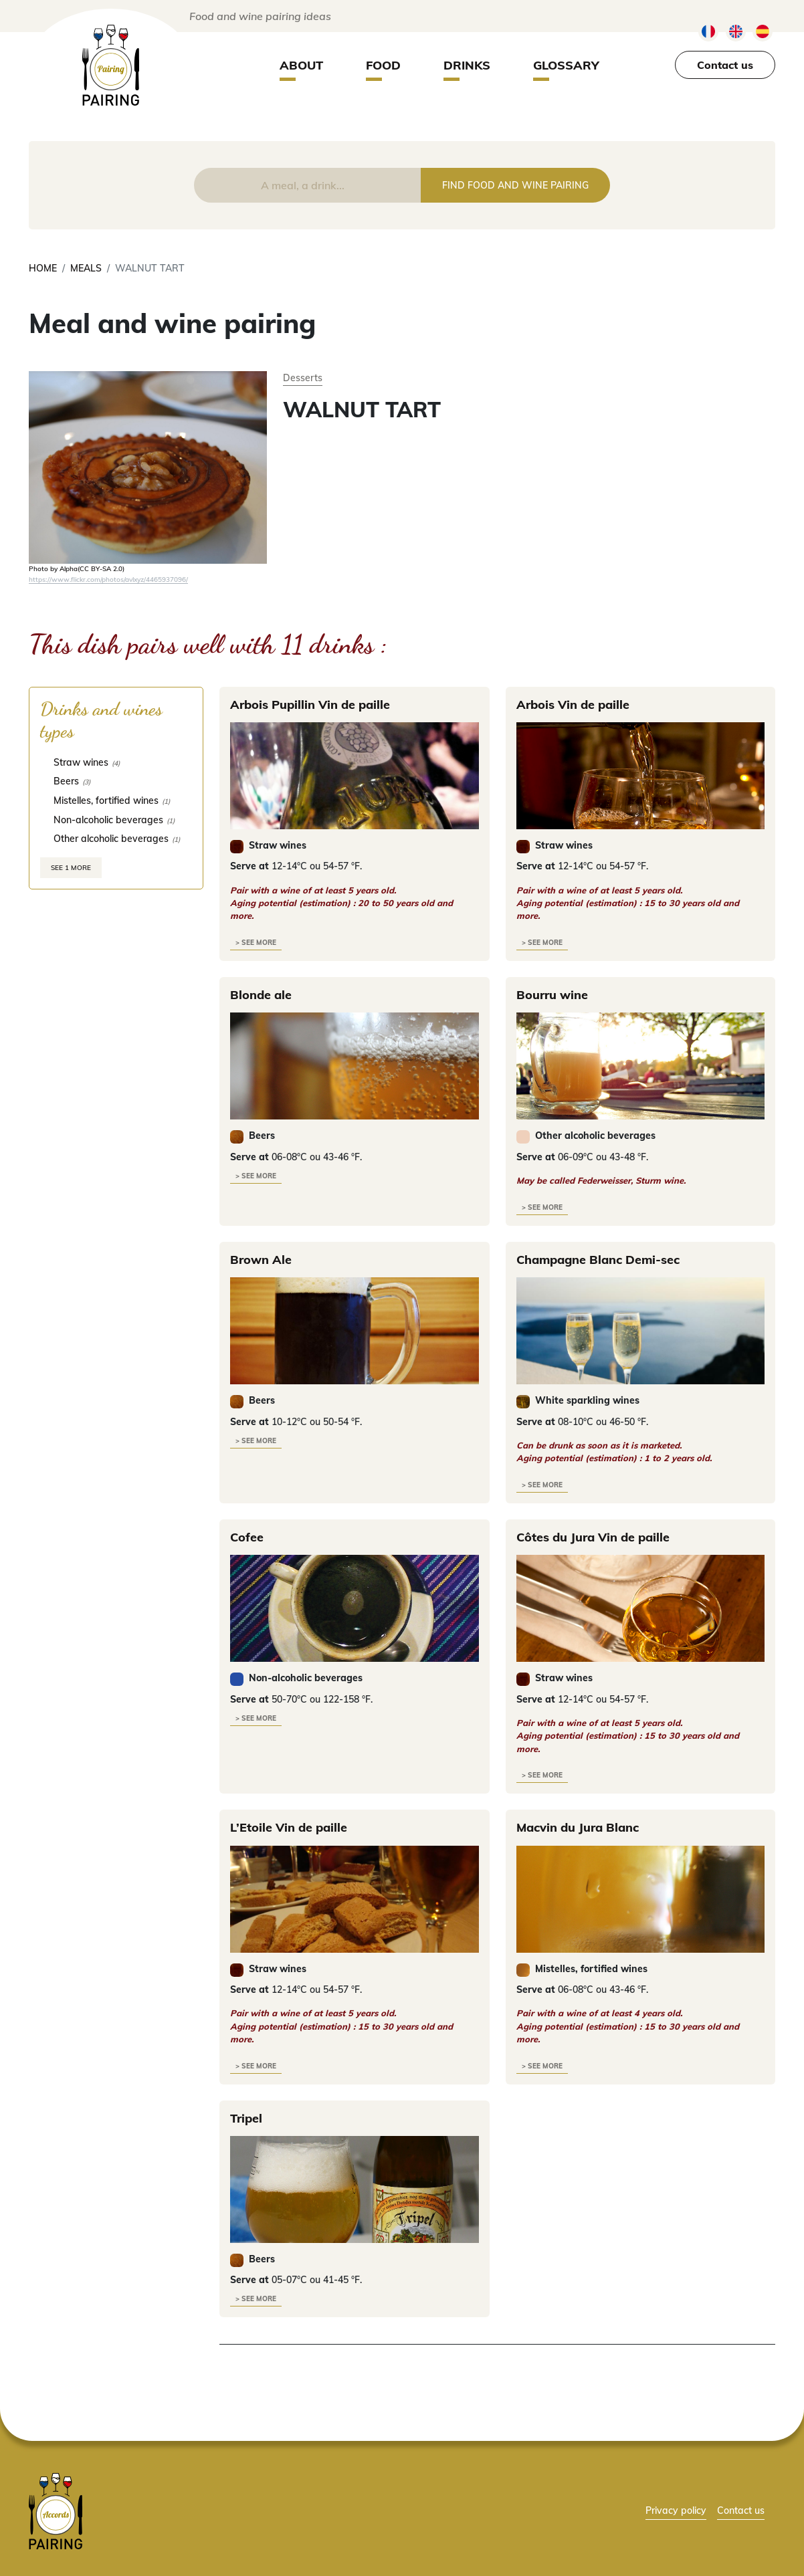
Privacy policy (675, 2510)
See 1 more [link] (71, 867)
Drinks (466, 65)
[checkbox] (116, 762)
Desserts (302, 377)
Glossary (566, 65)
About (301, 65)
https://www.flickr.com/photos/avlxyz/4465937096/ (108, 579)
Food (383, 65)
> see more (255, 942)
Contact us (725, 65)
